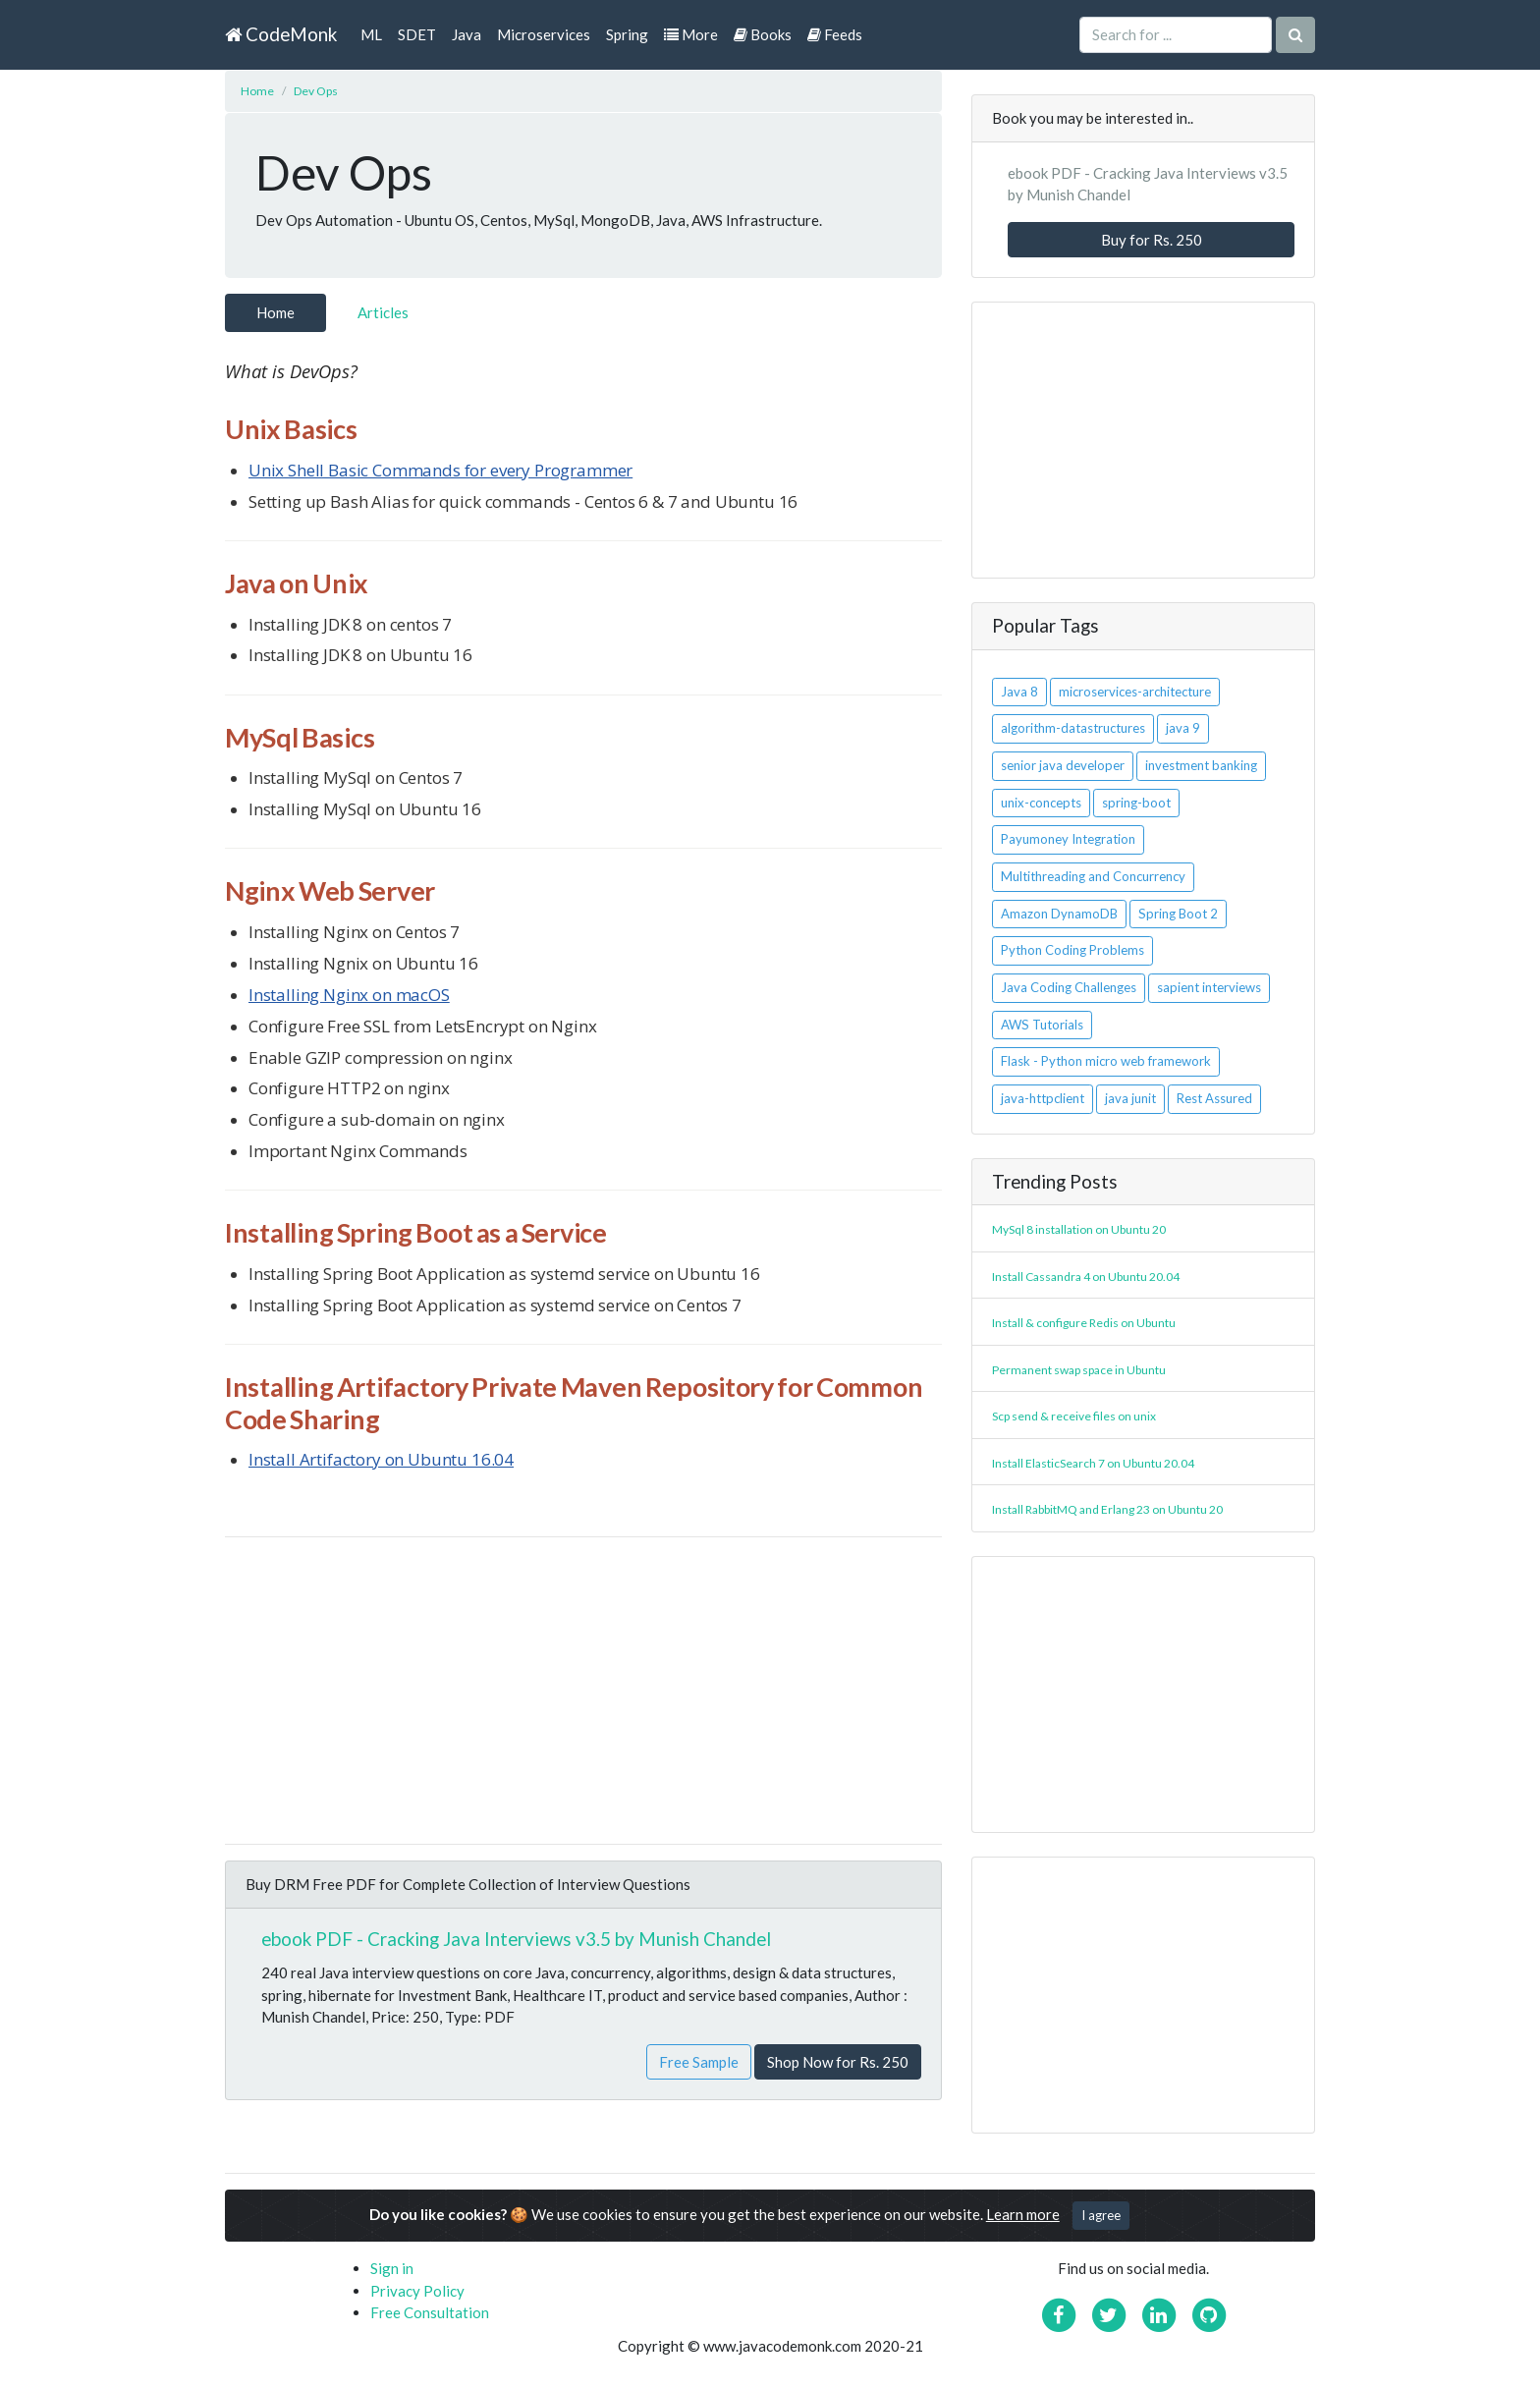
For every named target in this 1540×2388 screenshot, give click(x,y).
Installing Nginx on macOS (349, 994)
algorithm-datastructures (1073, 728)
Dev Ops (316, 90)
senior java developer (1063, 765)
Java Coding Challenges (1068, 987)
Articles (383, 312)
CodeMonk (281, 34)
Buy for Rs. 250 (1151, 240)
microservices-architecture (1135, 691)
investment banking (1201, 765)
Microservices (543, 34)
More (691, 34)
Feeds (834, 34)
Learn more (1023, 2214)
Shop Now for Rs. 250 (837, 2062)
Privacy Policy (417, 2291)
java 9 (1183, 728)
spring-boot (1136, 802)
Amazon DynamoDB (1059, 913)
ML (371, 34)
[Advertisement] (583, 1690)
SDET (417, 34)
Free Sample (699, 2062)
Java (466, 34)
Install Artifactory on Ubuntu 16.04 (381, 1459)
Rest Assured (1214, 1098)
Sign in (391, 2268)
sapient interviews (1209, 987)
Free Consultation (429, 2312)
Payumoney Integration (1068, 839)
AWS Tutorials (1042, 1024)
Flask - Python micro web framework (1106, 1061)
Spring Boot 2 (1178, 913)
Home (257, 90)
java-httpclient (1042, 1098)
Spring (627, 34)
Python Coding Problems (1072, 950)
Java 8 (1019, 691)
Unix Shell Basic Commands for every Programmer (440, 470)
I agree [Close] (1101, 2215)
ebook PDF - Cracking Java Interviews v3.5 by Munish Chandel (516, 1938)
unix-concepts (1041, 802)
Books (763, 34)
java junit (1130, 1098)
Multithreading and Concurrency (1093, 876)
